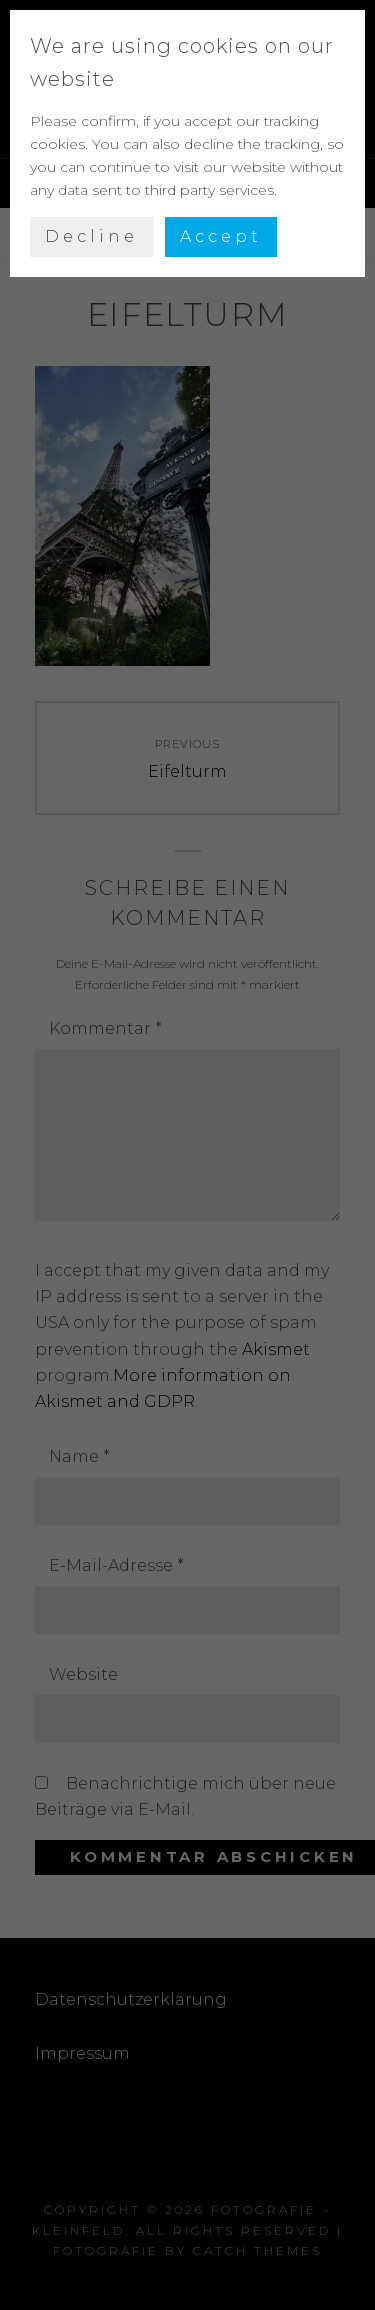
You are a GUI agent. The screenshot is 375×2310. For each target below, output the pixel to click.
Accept (221, 236)
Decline (91, 236)
